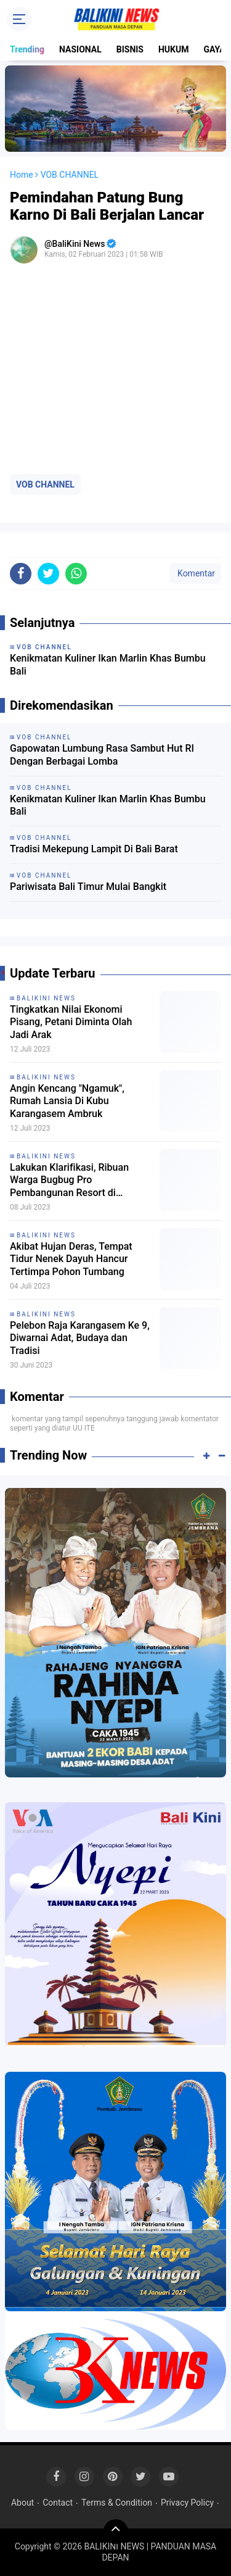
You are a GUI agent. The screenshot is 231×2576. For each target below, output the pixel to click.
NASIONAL (80, 49)
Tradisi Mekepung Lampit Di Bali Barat (94, 849)
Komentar (195, 573)
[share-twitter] (48, 573)
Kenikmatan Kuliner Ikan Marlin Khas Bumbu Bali (108, 805)
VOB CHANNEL (45, 484)
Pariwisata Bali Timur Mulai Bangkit (88, 886)
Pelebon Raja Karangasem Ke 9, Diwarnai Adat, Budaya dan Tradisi (80, 1338)
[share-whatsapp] (76, 573)
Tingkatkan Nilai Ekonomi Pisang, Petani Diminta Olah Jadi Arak (71, 1022)
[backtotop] (115, 2531)
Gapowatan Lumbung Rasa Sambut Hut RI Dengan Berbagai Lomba (102, 754)
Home (21, 175)
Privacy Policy (187, 2502)
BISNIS (130, 49)
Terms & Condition (116, 2502)
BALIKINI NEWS (46, 998)
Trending (27, 49)
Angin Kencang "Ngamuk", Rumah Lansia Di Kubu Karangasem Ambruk (67, 1101)
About (22, 2502)
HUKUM (173, 49)
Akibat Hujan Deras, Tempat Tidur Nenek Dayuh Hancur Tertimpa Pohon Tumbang (71, 1259)
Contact (58, 2502)
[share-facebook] (20, 573)
